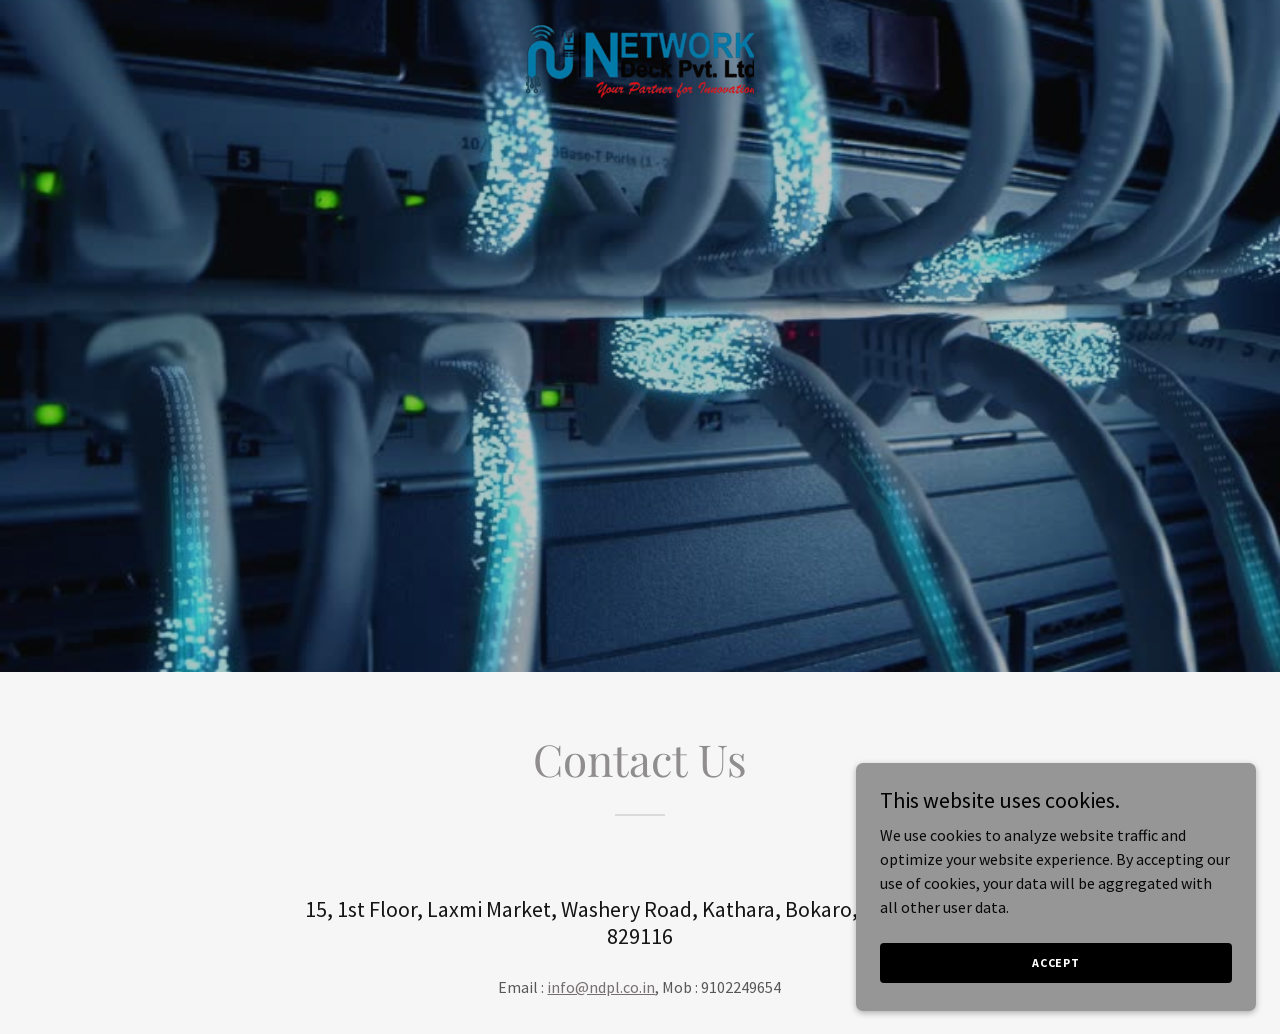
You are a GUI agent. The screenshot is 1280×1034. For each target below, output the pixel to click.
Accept (1056, 962)
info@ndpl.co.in (601, 987)
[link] (640, 59)
